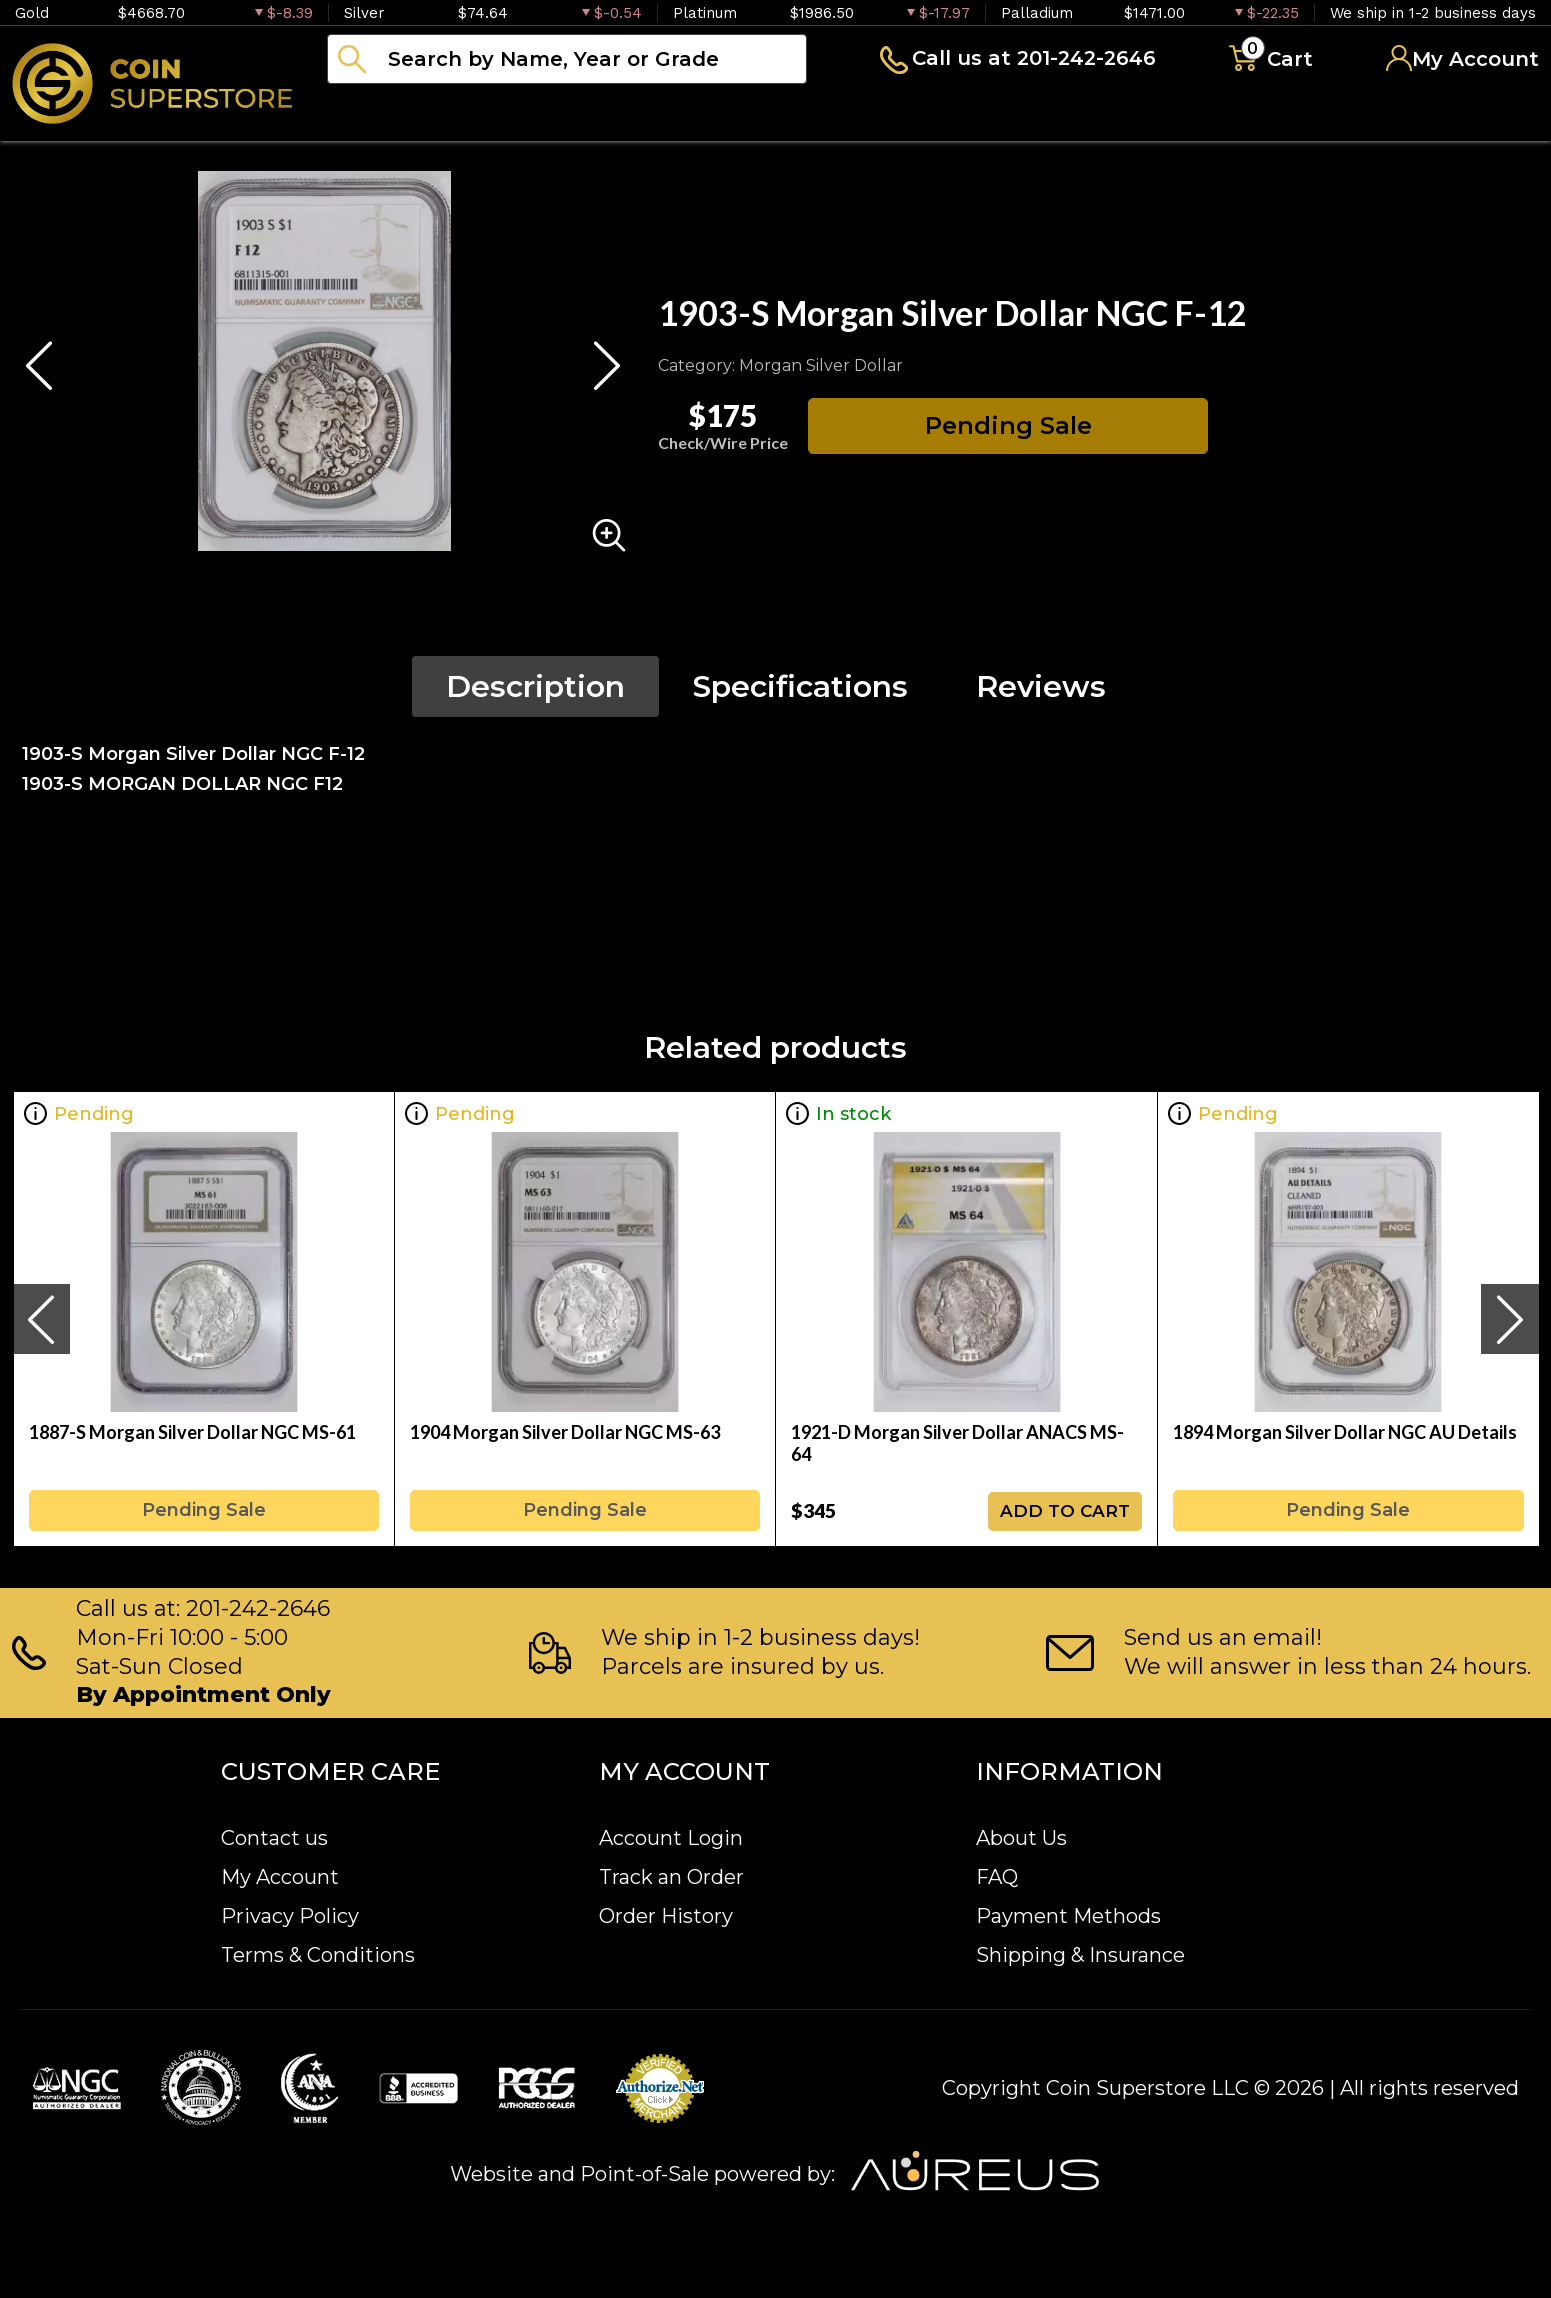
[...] (567, 59)
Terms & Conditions (318, 1955)
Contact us (274, 1838)
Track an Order (671, 1877)
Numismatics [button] (529, 114)
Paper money (725, 114)
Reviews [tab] (1041, 686)
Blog (1010, 114)
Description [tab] (535, 686)
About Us (1021, 1838)
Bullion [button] (368, 114)
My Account (280, 1877)
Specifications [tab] (800, 686)
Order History (666, 1916)
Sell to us (1485, 114)
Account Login (671, 1838)
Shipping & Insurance (1080, 1955)
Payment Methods (1068, 1916)
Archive (891, 114)
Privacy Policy (290, 1916)
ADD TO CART (1065, 1511)
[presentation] (41, 1319)
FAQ (997, 1877)
